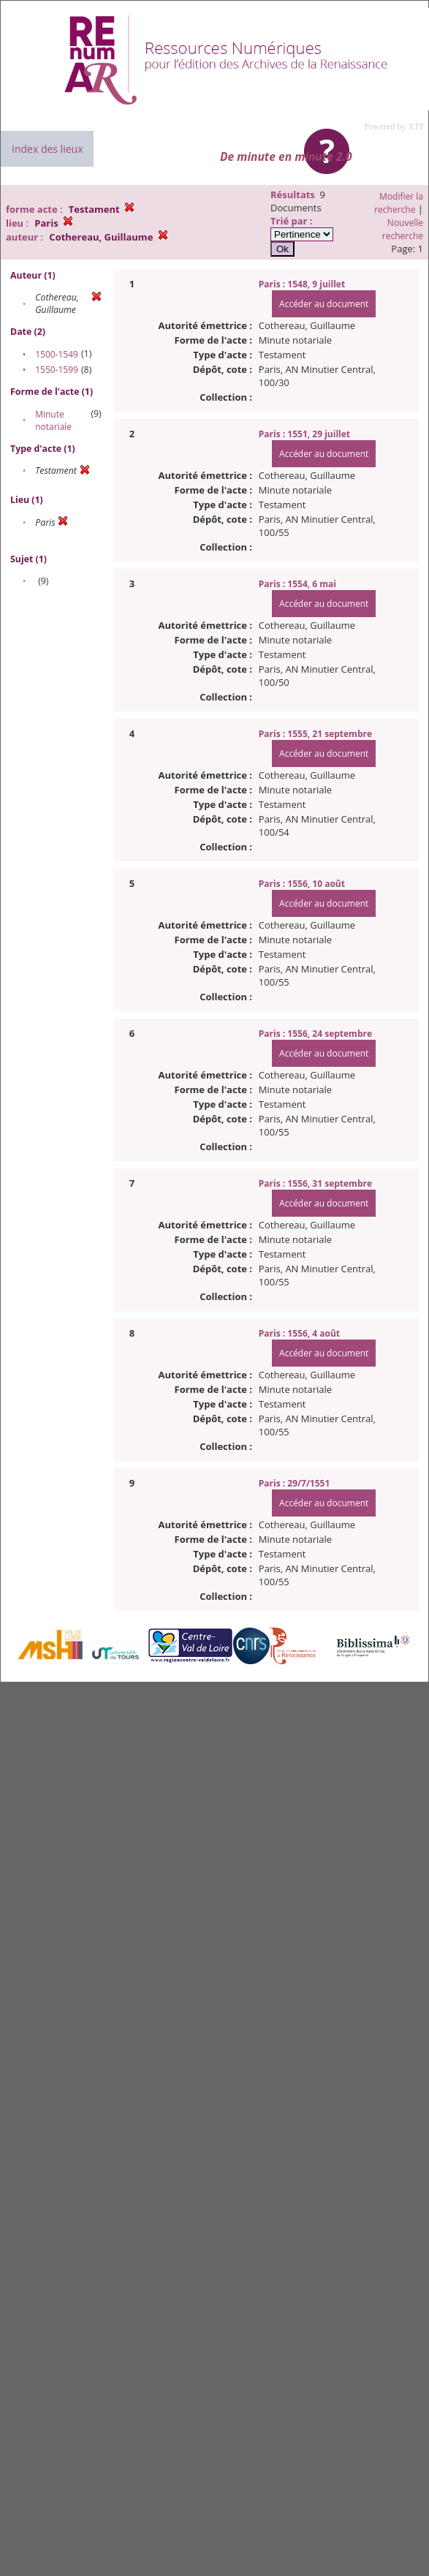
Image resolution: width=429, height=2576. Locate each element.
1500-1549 (56, 354)
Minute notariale (53, 420)
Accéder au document (323, 304)
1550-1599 (56, 369)
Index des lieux (47, 149)
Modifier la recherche (398, 203)
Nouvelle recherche (402, 229)
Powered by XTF (394, 126)
